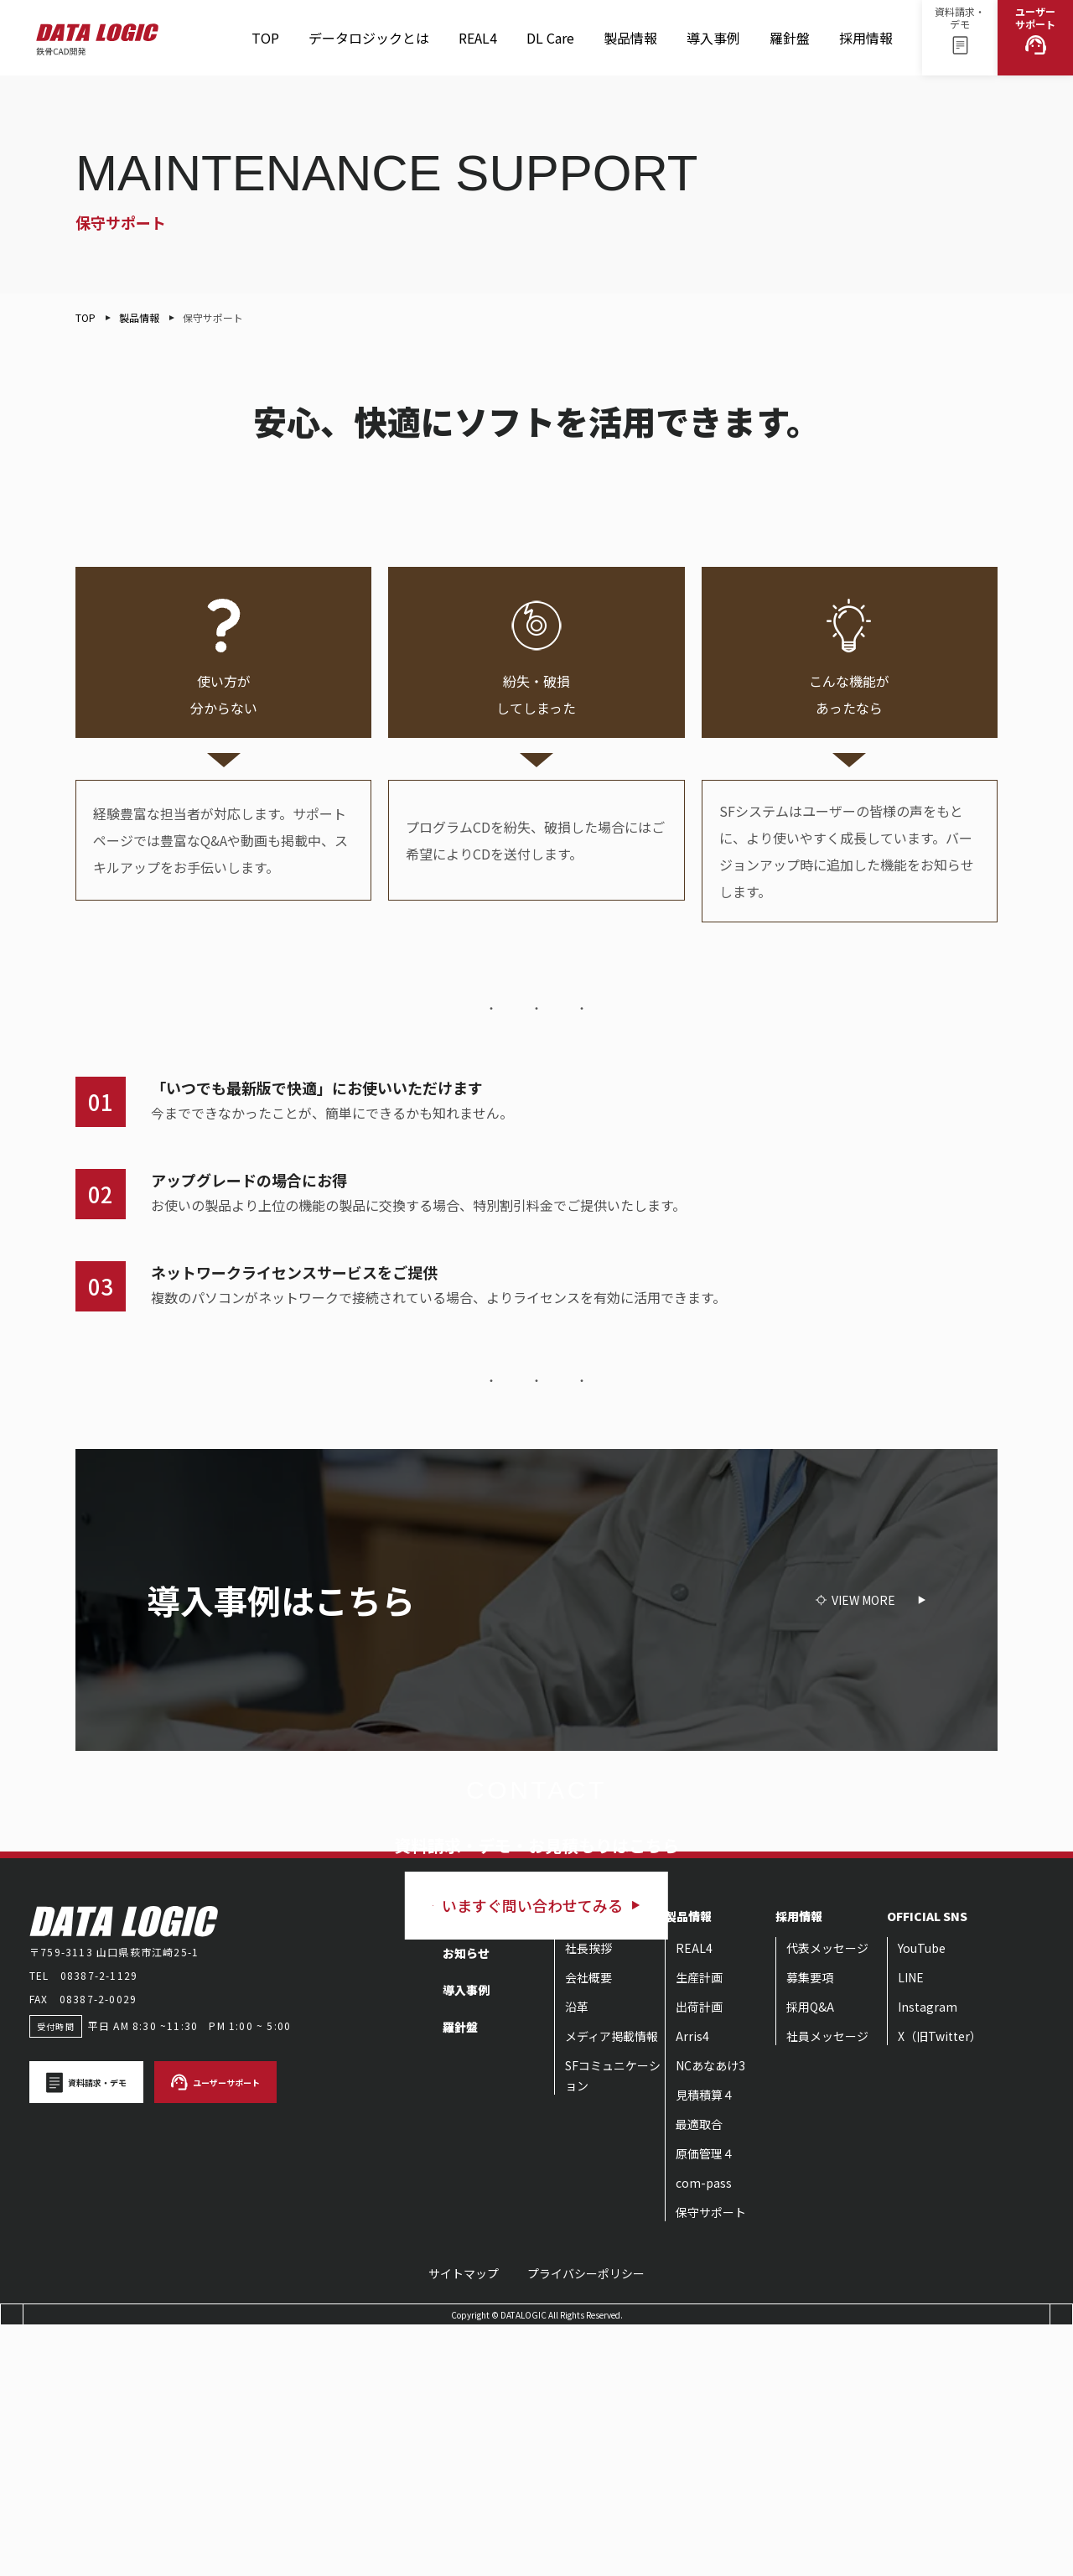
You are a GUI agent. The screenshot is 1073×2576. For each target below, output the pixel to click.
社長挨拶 (588, 2197)
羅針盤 (790, 45)
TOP (265, 38)
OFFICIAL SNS (927, 2166)
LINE (911, 2227)
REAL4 (478, 45)
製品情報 (630, 45)
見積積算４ (705, 2344)
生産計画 (699, 2227)
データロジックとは (368, 38)
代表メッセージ (827, 2197)
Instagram (927, 2256)
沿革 (576, 2256)
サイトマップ (463, 2523)
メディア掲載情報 (611, 2285)
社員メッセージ (827, 2285)
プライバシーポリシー (586, 2523)
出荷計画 (699, 2256)
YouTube (922, 2197)
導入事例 (713, 38)
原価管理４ (705, 2403)
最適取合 (699, 2374)
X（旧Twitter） (940, 2285)
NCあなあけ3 (710, 2315)
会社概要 (588, 2227)
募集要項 (809, 2227)
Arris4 (692, 2285)
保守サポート (711, 2462)
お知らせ (466, 2202)
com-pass (704, 2432)
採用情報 (866, 45)
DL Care (550, 45)
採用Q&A (810, 2256)
